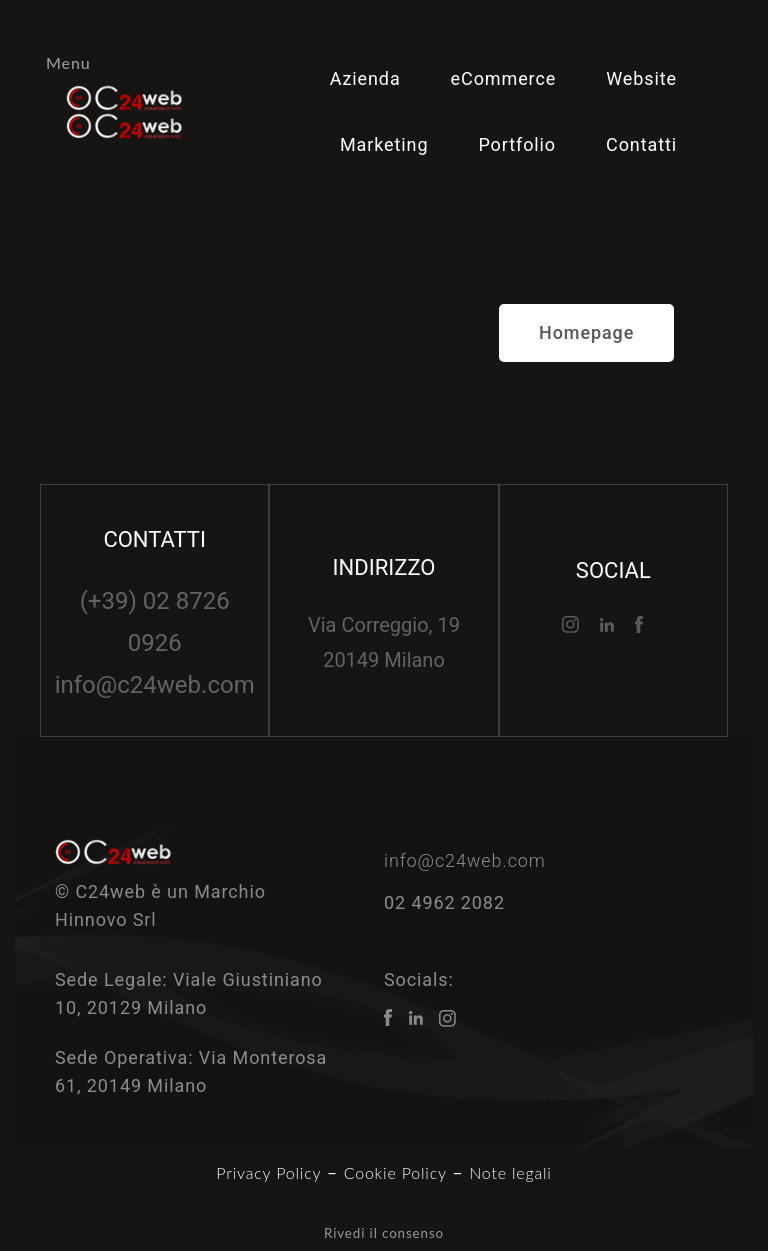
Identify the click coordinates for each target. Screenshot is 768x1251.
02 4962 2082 (444, 902)
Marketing (384, 144)
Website (641, 78)
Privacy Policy (268, 1172)
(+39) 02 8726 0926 (155, 622)
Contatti (641, 144)
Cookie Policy (395, 1172)
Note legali (510, 1172)
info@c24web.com (155, 685)
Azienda (365, 78)
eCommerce (504, 78)
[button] (586, 333)
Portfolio (517, 144)
